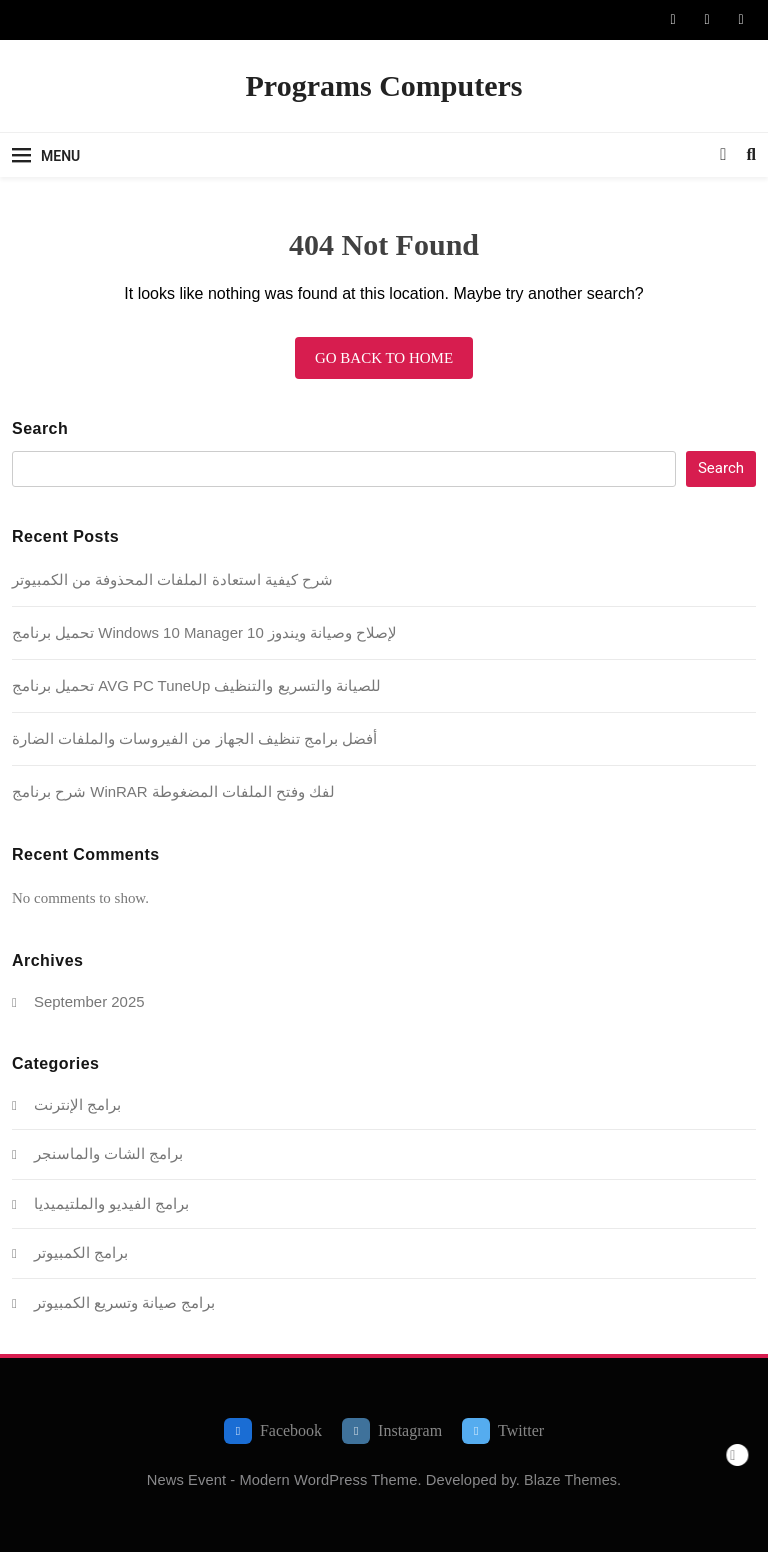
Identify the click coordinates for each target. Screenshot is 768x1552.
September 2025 (89, 1001)
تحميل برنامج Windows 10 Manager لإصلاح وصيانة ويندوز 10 (204, 632)
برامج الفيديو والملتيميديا (111, 1203)
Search (40, 428)
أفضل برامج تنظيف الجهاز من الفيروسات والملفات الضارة (194, 738)
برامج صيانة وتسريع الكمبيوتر (124, 1302)
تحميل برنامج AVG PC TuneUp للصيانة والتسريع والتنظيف (196, 685)
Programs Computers (384, 85)
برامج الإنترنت (77, 1104)
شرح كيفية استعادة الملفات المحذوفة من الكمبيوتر (172, 579)
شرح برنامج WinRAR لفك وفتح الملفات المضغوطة (173, 791)
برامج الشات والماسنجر (108, 1153)
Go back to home (384, 358)
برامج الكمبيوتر (81, 1252)
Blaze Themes (570, 1480)
